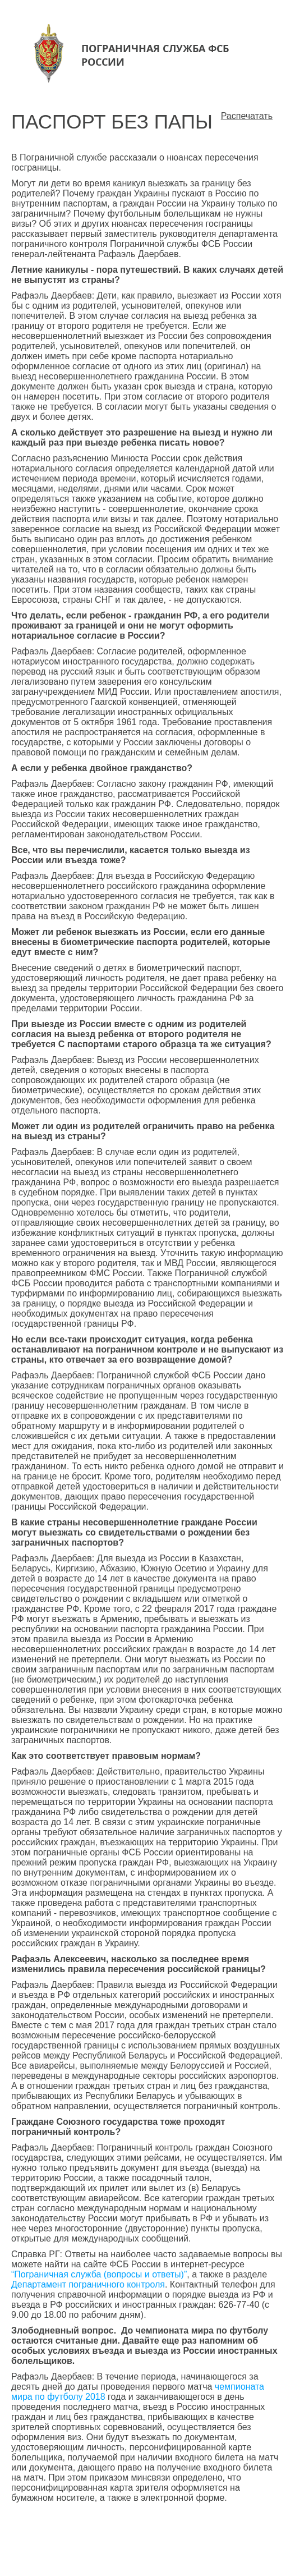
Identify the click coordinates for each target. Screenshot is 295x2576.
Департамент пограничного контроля (88, 2284)
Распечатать (247, 116)
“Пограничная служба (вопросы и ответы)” (99, 2274)
